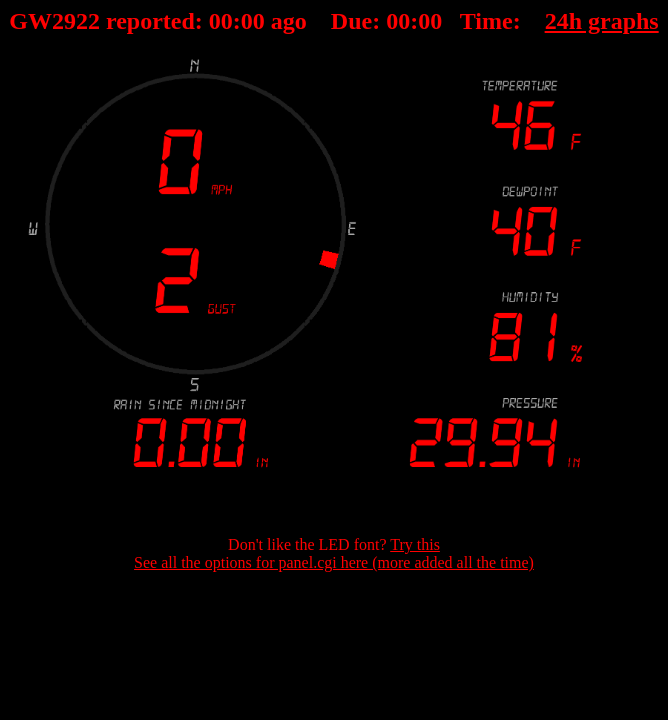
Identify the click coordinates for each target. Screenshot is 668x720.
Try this (415, 544)
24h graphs (602, 21)
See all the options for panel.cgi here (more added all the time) (334, 562)
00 (221, 21)
